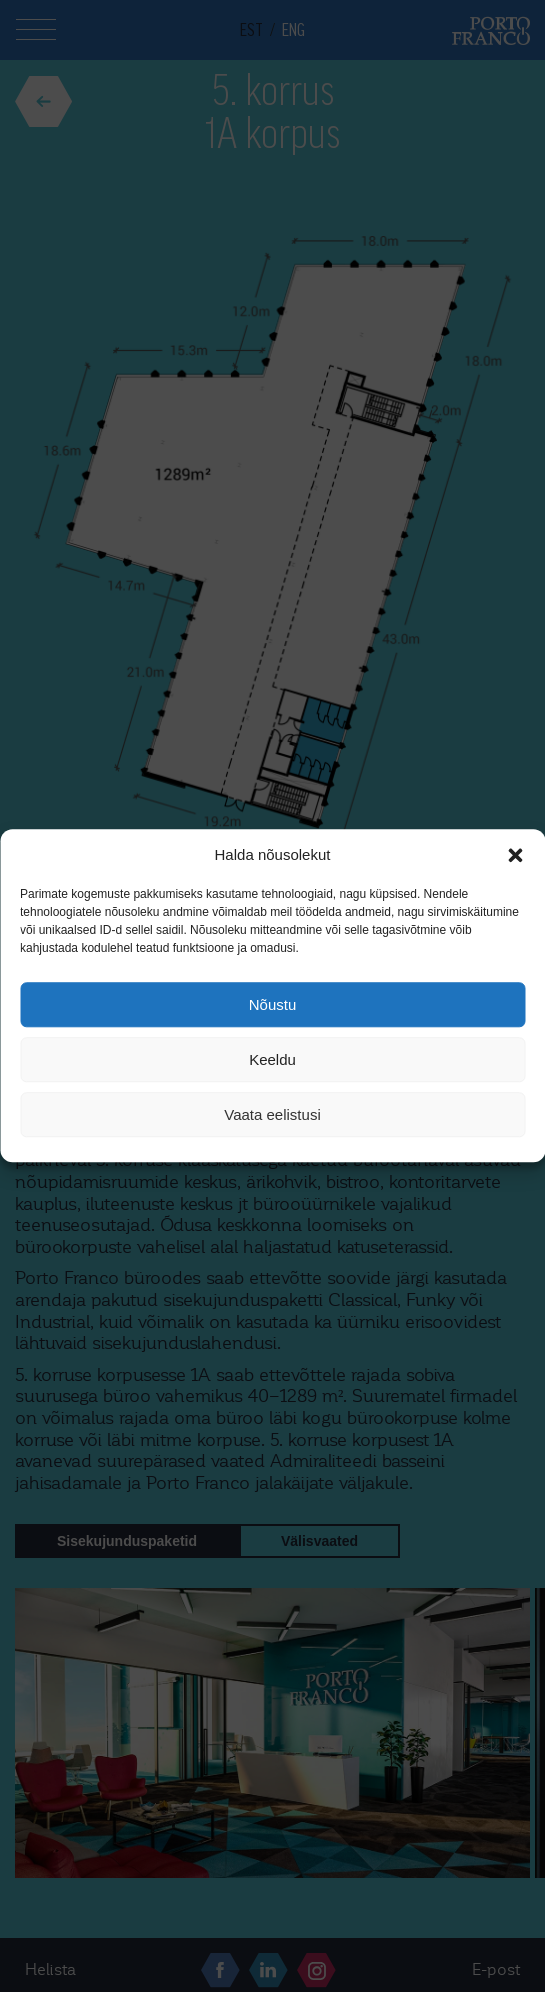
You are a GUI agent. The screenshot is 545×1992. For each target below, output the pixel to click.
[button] (515, 855)
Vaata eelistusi (272, 1114)
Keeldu (272, 1059)
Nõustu (273, 1004)
